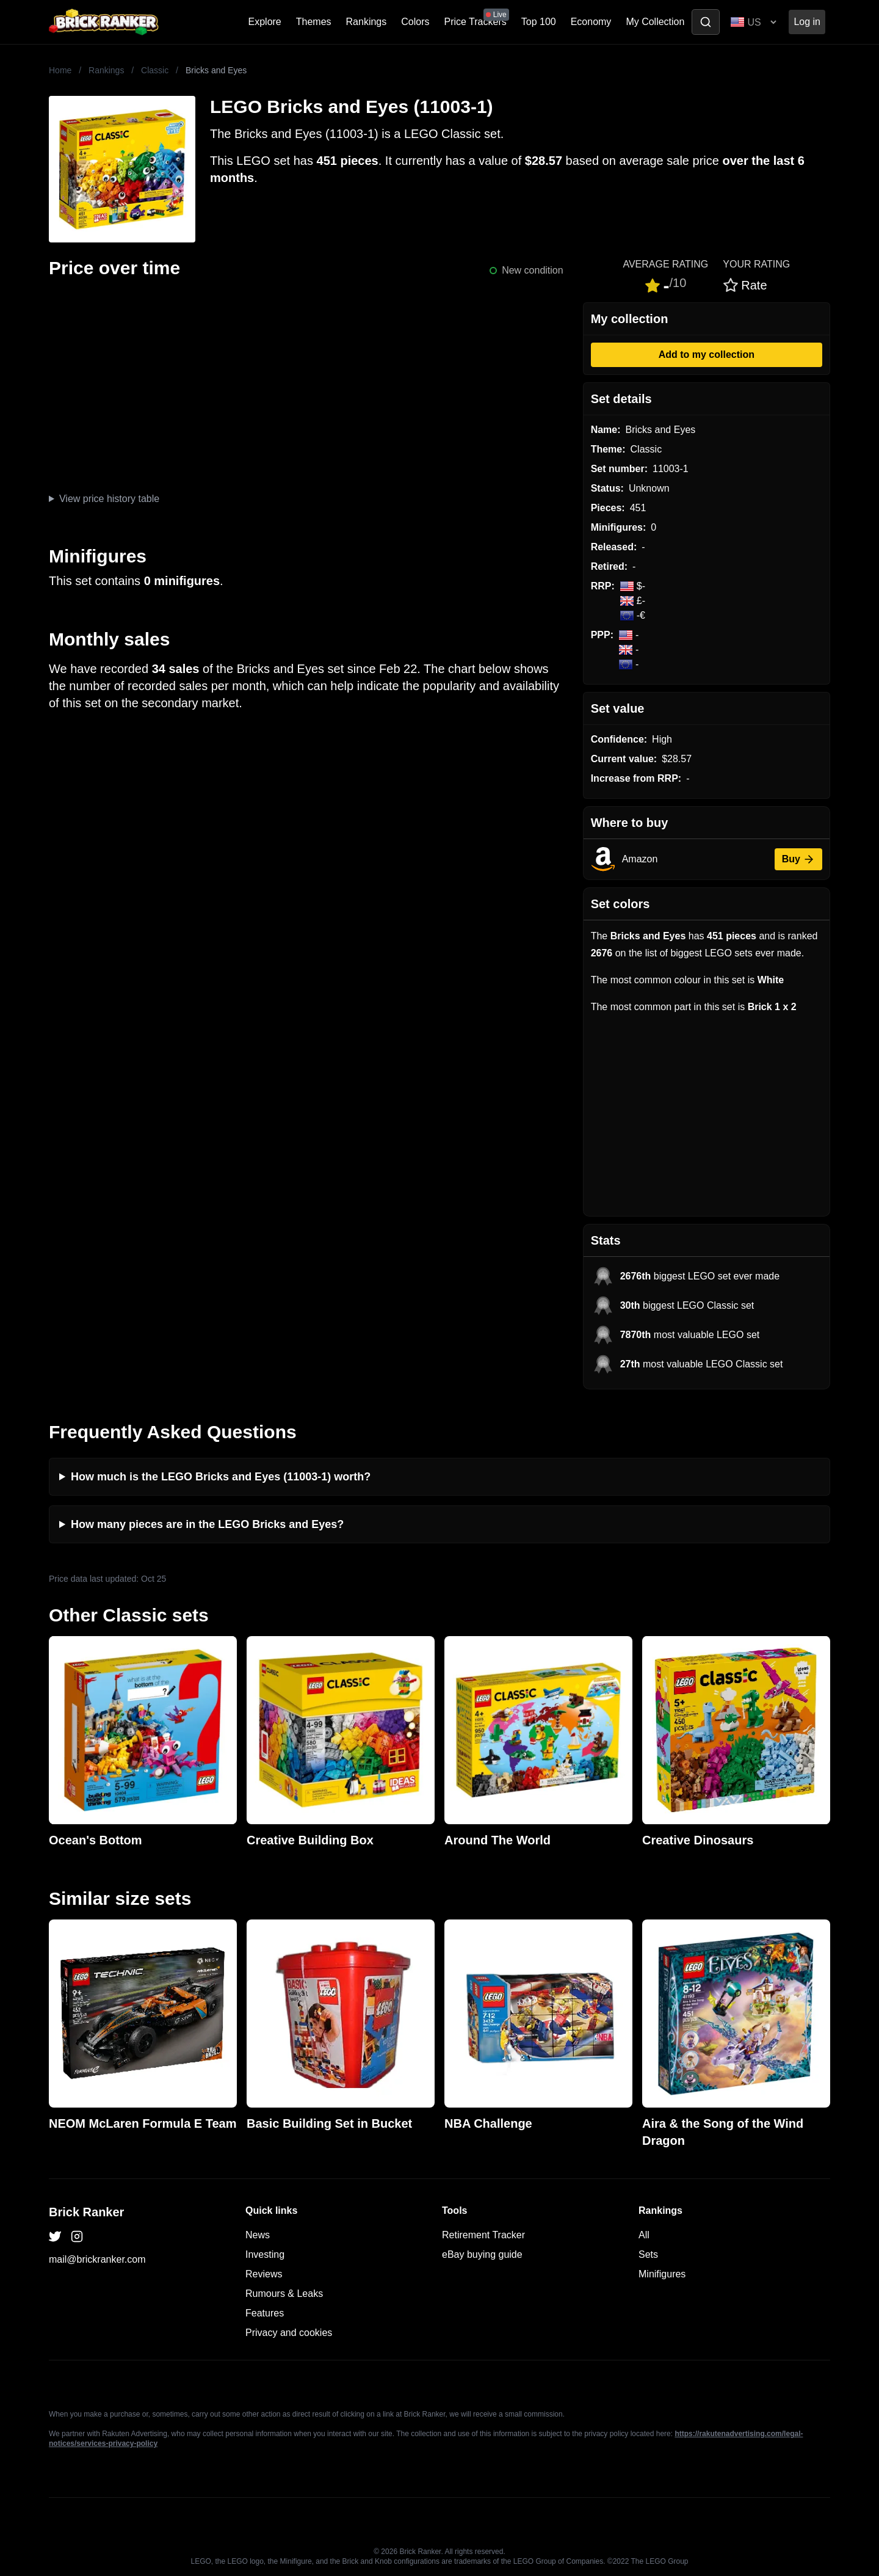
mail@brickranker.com (97, 2259)
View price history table (109, 498)
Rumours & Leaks (284, 2293)
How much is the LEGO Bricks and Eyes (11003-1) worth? (221, 1477)
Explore (264, 21)
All (643, 2235)
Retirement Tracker (483, 2235)
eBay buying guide (482, 2254)
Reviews (263, 2274)
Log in (807, 21)
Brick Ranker (86, 2212)
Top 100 (538, 21)
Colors (415, 21)
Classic (154, 70)
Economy (591, 21)
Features (264, 2313)
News (257, 2235)
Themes (313, 21)
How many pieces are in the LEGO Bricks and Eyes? (207, 1524)
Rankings (366, 21)
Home (60, 70)
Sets (648, 2254)
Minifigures (661, 2274)
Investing (264, 2254)
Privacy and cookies (288, 2332)
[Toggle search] (706, 22)
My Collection (655, 21)
